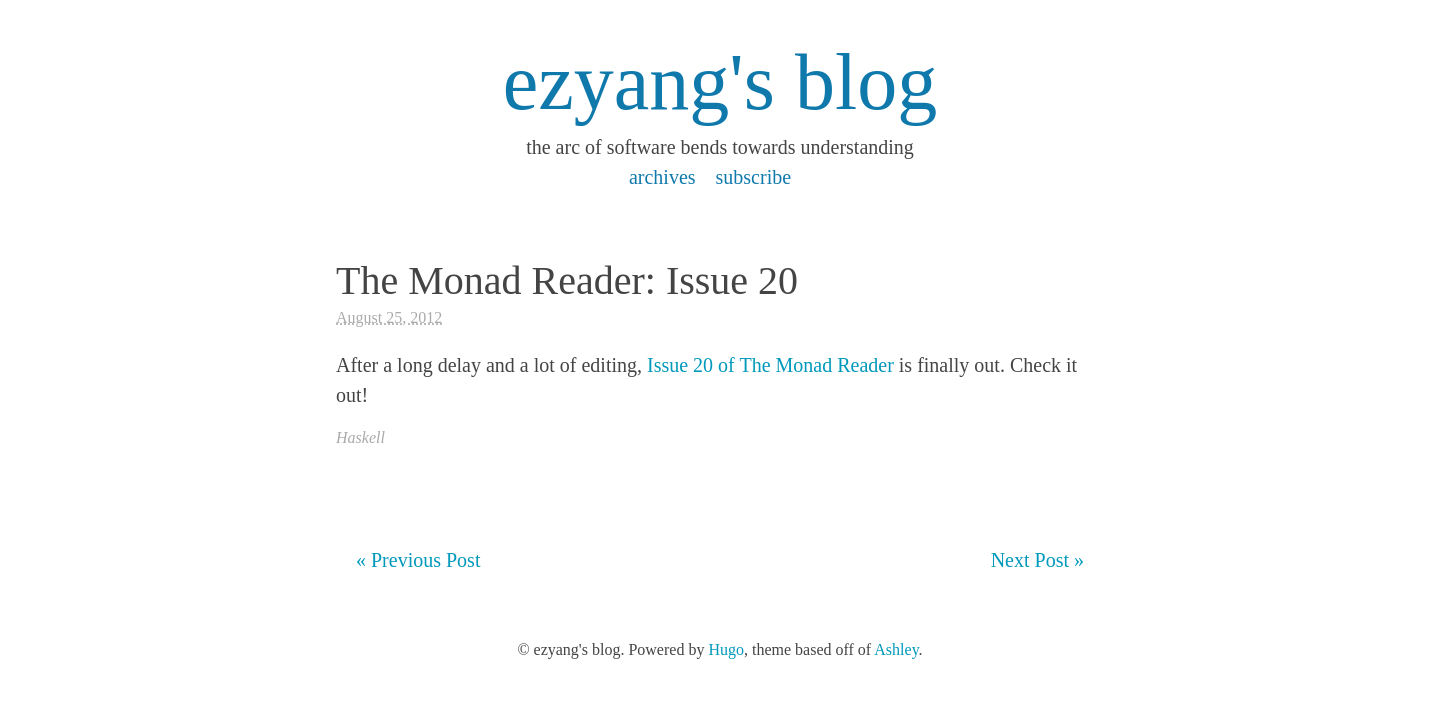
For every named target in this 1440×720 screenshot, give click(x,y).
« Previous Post (418, 560)
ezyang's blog (720, 82)
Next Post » (1037, 560)
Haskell (360, 437)
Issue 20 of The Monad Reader (770, 365)
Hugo (726, 649)
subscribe (754, 177)
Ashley (896, 649)
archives (662, 177)
